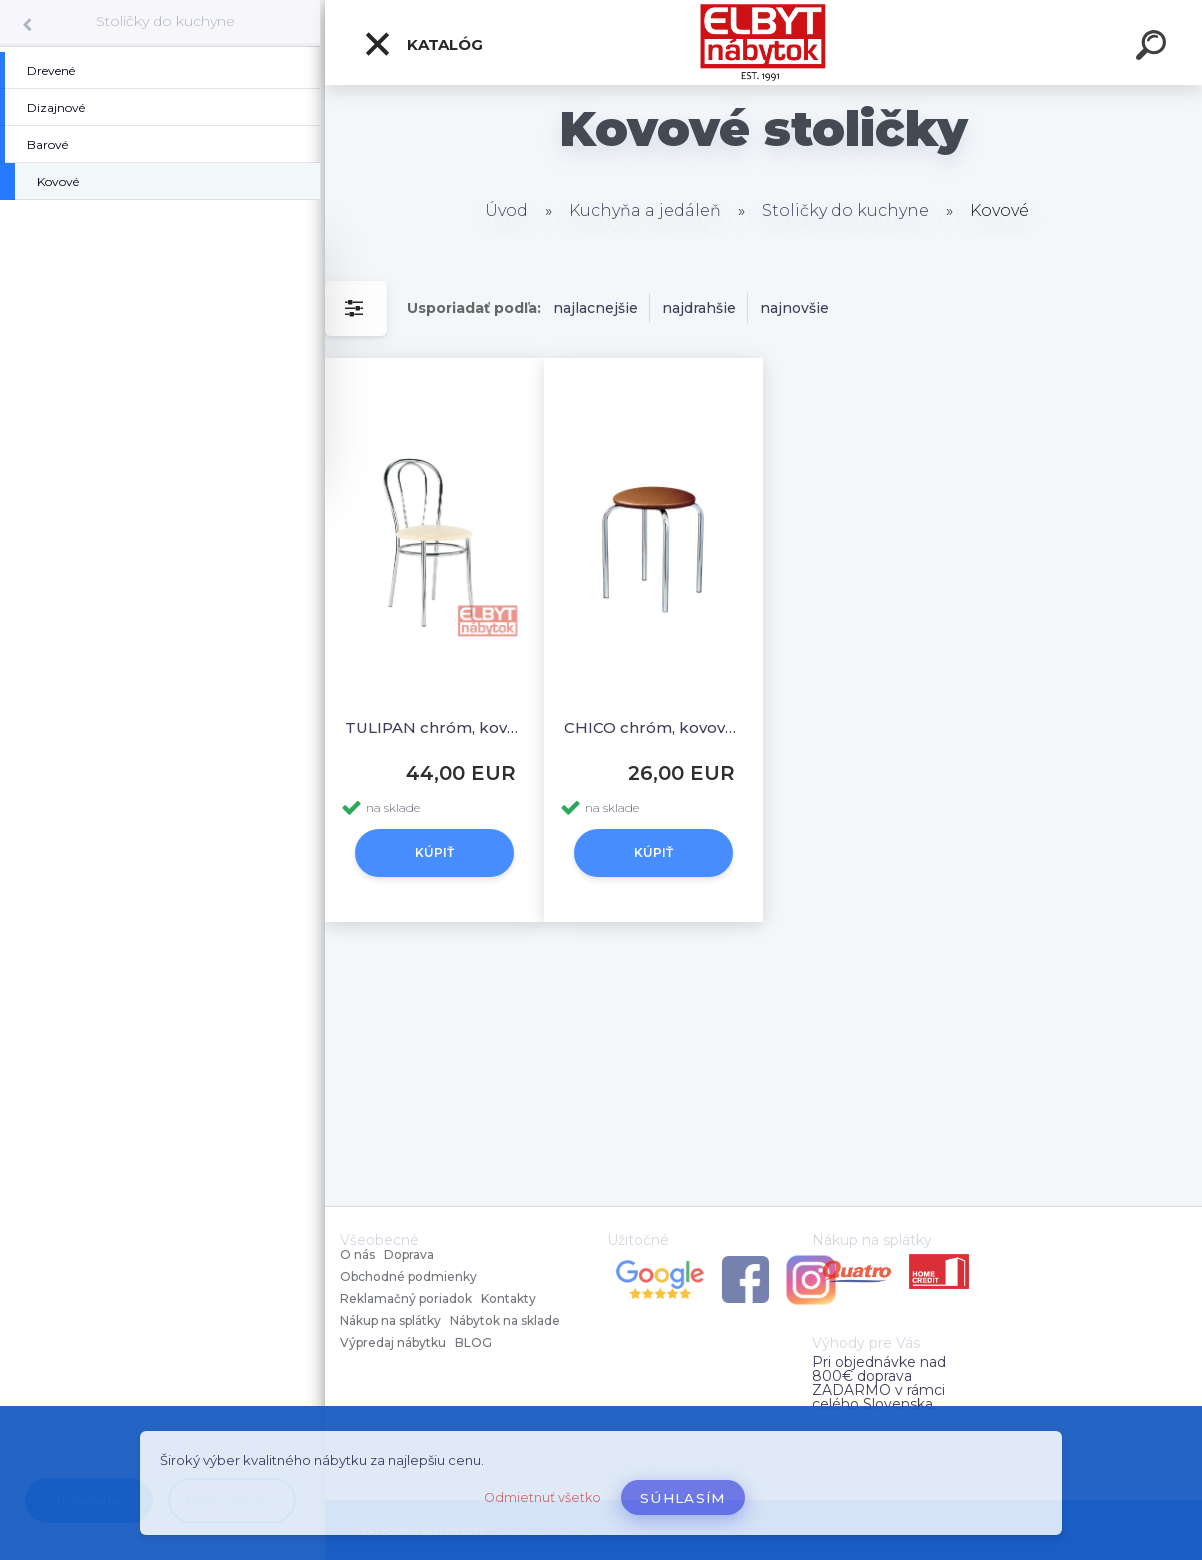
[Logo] (763, 42)
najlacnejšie (595, 308)
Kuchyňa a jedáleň (645, 210)
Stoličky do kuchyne (165, 21)
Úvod (506, 210)
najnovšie (794, 308)
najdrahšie (699, 308)
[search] (1154, 48)
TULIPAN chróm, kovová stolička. (434, 727)
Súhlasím (683, 1498)
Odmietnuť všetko (542, 1497)
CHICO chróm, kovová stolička (653, 727)
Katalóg (423, 44)
